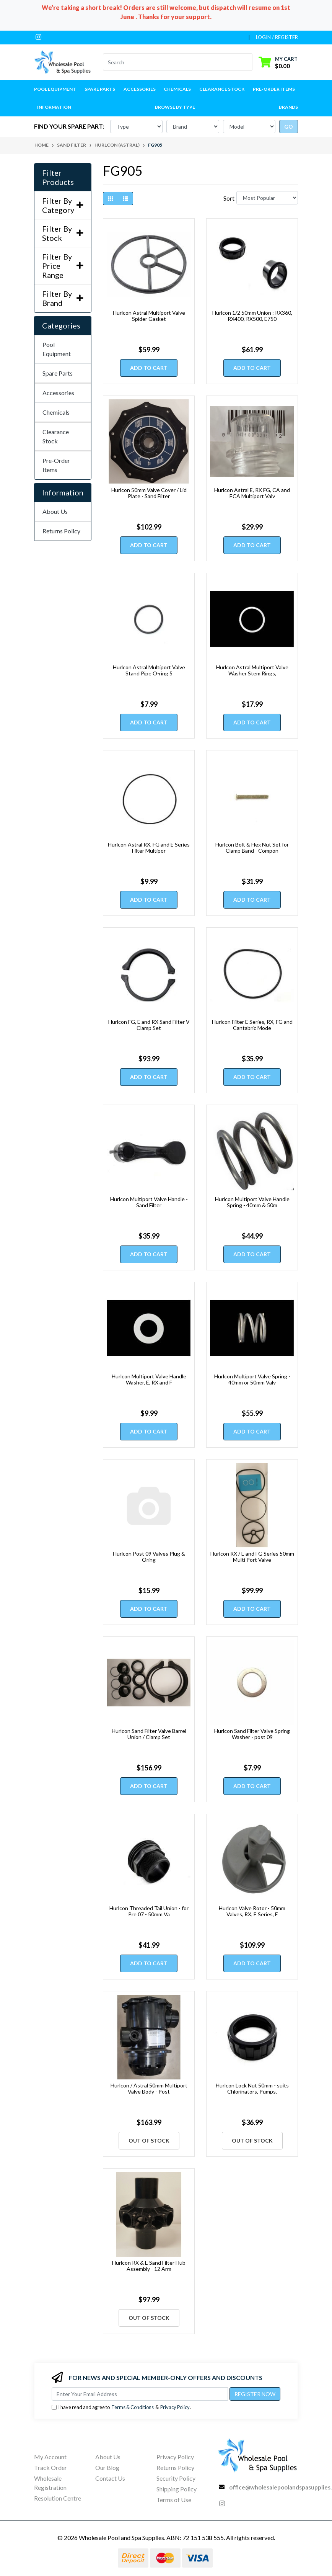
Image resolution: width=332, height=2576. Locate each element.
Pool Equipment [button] (55, 89)
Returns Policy (61, 530)
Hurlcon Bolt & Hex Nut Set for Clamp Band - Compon (252, 847)
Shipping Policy (176, 2489)
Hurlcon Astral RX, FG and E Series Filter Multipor (149, 847)
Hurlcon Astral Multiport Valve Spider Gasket (149, 315)
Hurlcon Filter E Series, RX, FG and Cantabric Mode (252, 1024)
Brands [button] (288, 107)
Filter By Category (62, 205)
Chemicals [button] (177, 89)
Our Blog (107, 2467)
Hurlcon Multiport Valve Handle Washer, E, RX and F (149, 1379)
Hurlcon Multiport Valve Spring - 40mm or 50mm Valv (252, 1379)
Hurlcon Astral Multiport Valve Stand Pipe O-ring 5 (149, 670)
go (288, 126)
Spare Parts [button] (100, 89)
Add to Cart (149, 367)
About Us (55, 511)
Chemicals (56, 412)
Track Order (50, 2467)
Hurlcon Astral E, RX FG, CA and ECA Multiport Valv (252, 493)
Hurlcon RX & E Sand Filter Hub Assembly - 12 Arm (149, 2265)
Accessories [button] (140, 89)
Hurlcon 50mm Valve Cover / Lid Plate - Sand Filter (149, 493)
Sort (228, 198)
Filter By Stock (62, 233)
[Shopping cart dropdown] (278, 62)
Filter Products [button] (58, 177)
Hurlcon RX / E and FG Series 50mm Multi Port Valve (252, 1556)
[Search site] (247, 62)
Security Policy (175, 2478)
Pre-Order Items (274, 89)
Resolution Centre (57, 2498)
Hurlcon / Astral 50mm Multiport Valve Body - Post (149, 2088)
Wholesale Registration (50, 2483)
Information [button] (54, 107)
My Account (50, 2456)
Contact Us (110, 2478)
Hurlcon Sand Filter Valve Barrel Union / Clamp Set (149, 1734)
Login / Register (277, 37)
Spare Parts (57, 373)
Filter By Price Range (62, 266)
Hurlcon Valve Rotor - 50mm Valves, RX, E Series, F (252, 1911)
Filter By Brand (62, 298)
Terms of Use (173, 2499)
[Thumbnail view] (110, 198)
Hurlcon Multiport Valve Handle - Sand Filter (149, 1202)
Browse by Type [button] (175, 107)
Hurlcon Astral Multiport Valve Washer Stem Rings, (252, 670)
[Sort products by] (267, 197)
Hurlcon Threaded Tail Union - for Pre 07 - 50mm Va (149, 1911)
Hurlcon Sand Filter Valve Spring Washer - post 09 (252, 1734)
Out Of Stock (149, 2140)
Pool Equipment (56, 349)
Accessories (58, 392)
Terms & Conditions (132, 2407)
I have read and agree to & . (121, 2407)
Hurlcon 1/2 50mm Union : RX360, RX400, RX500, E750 (252, 315)
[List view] (125, 198)
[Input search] (173, 62)
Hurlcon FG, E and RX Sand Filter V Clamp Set (149, 1024)
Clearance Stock (221, 89)
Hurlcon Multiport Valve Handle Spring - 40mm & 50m (252, 1202)
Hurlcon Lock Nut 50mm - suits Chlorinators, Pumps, (252, 2088)
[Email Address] (140, 2394)
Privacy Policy (175, 2407)
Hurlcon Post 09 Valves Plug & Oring (149, 1556)
